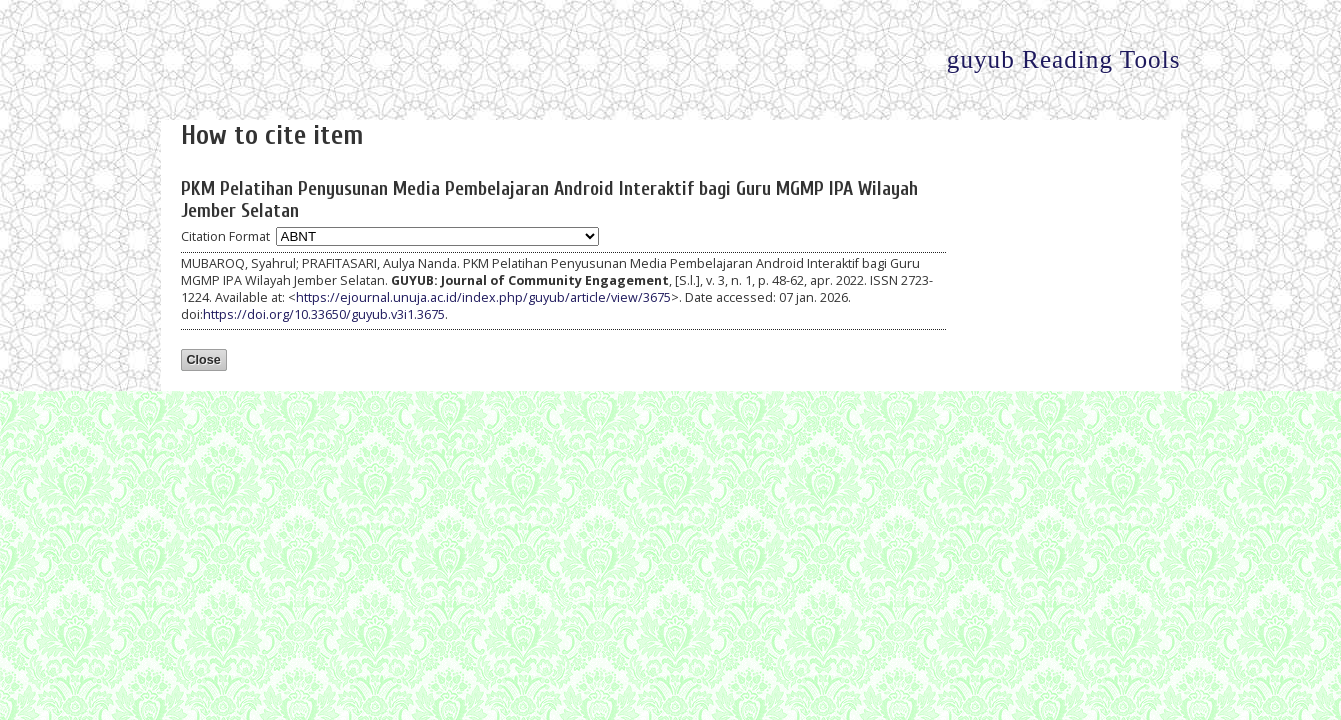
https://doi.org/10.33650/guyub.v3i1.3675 (324, 314)
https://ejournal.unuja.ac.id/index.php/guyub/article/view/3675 (483, 297)
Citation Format (225, 236)
